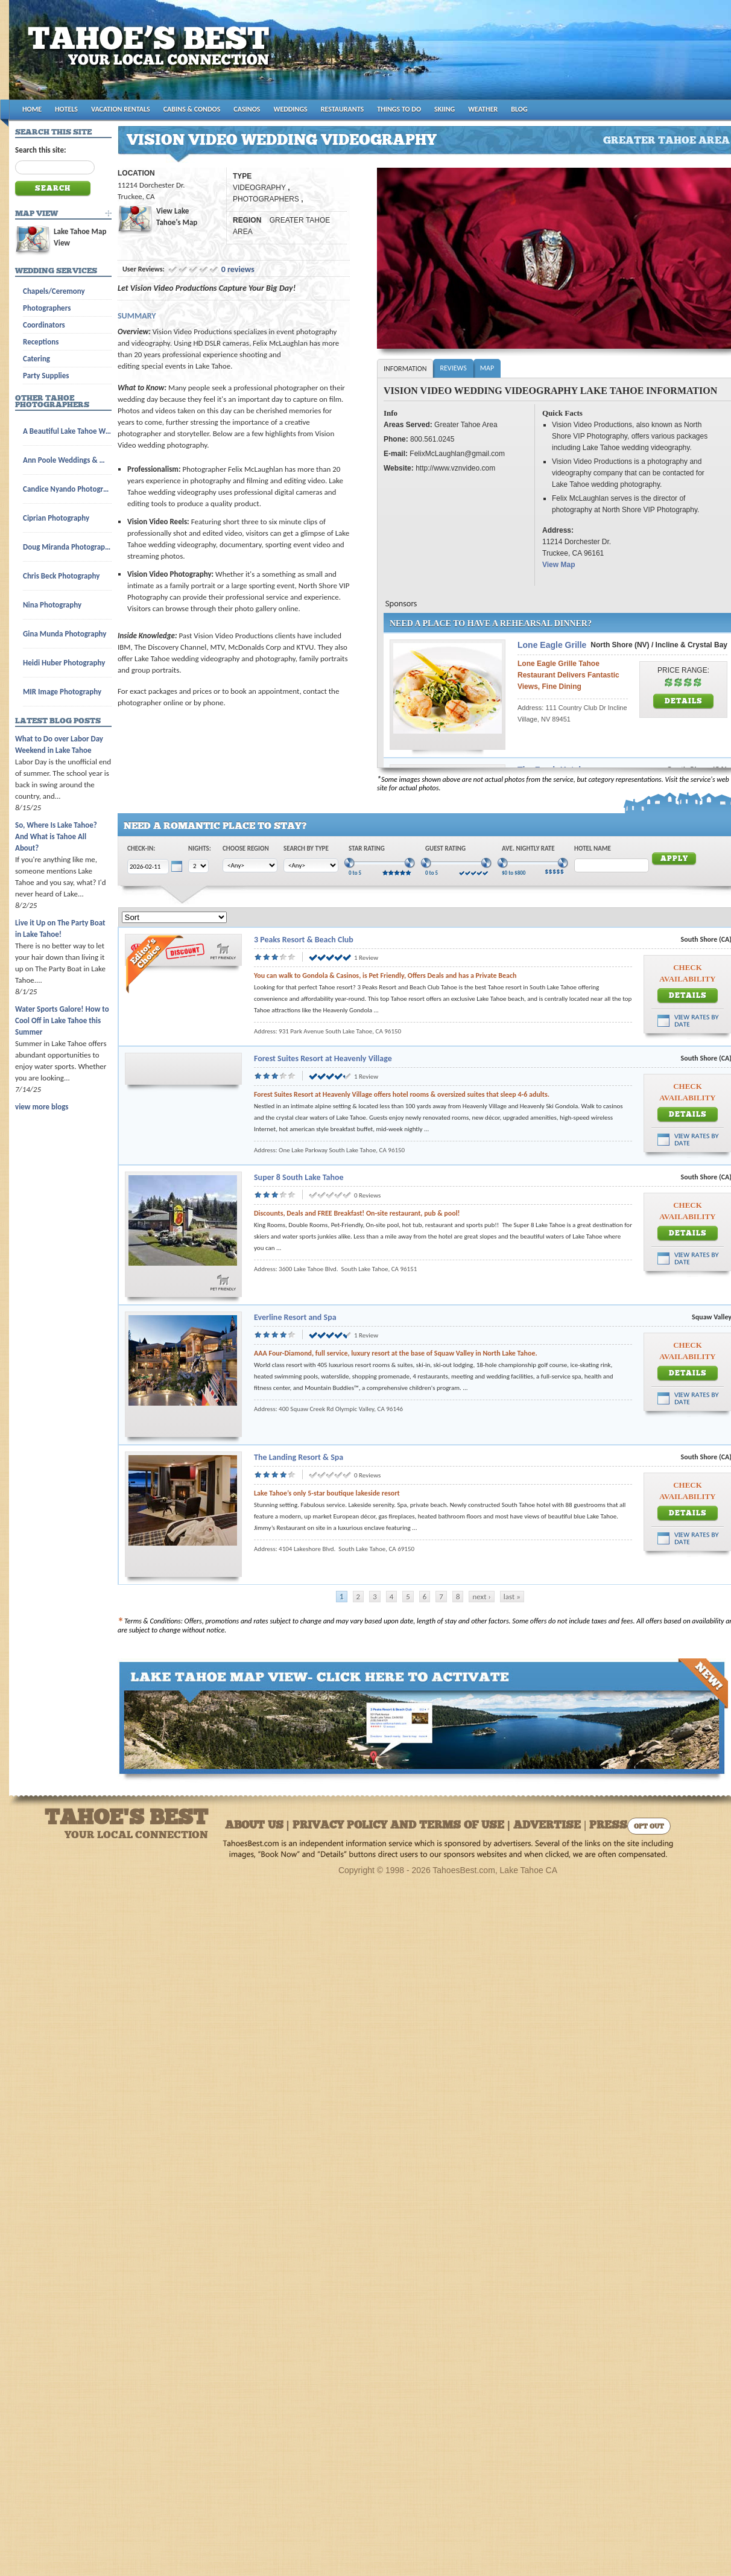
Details (684, 701)
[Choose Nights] (198, 866)
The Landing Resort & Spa (298, 1457)
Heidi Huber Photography (64, 662)
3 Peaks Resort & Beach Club (303, 939)
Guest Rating (445, 848)
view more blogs (41, 1106)
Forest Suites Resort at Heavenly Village (323, 1058)
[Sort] (174, 917)
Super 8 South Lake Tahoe (299, 1177)
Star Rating (367, 848)
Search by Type (306, 848)
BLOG (519, 109)
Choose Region (246, 848)
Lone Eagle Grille (551, 645)
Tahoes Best (152, 54)
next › (481, 1596)
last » (512, 1596)
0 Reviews (367, 1195)
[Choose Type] (310, 865)
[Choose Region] (250, 865)
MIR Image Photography (62, 691)
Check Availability (687, 973)
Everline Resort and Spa (295, 1317)
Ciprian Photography (56, 517)
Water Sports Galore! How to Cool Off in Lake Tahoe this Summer (62, 1020)
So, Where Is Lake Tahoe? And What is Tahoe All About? (56, 836)
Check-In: (141, 848)
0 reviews (238, 269)
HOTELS (66, 109)
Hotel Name (592, 848)
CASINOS (246, 109)
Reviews (453, 368)
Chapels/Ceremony (54, 291)
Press (608, 1826)
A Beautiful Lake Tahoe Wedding (67, 431)
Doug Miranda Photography (67, 546)
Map (487, 368)
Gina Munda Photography (65, 633)
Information (405, 368)
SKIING (444, 109)
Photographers (47, 307)
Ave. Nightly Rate (528, 848)
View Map (558, 564)
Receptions (41, 341)
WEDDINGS (291, 109)
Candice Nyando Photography (67, 488)
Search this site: (40, 149)
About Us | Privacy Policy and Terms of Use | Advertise (403, 1826)
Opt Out (649, 1827)
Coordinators (44, 324)
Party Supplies (46, 375)
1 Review (366, 958)
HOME (32, 109)
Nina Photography (52, 604)
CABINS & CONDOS (192, 109)
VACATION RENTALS (120, 109)
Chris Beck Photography (61, 575)
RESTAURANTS (342, 109)
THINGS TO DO (399, 109)
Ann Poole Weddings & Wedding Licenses (67, 460)
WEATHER (483, 109)
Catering (36, 358)
